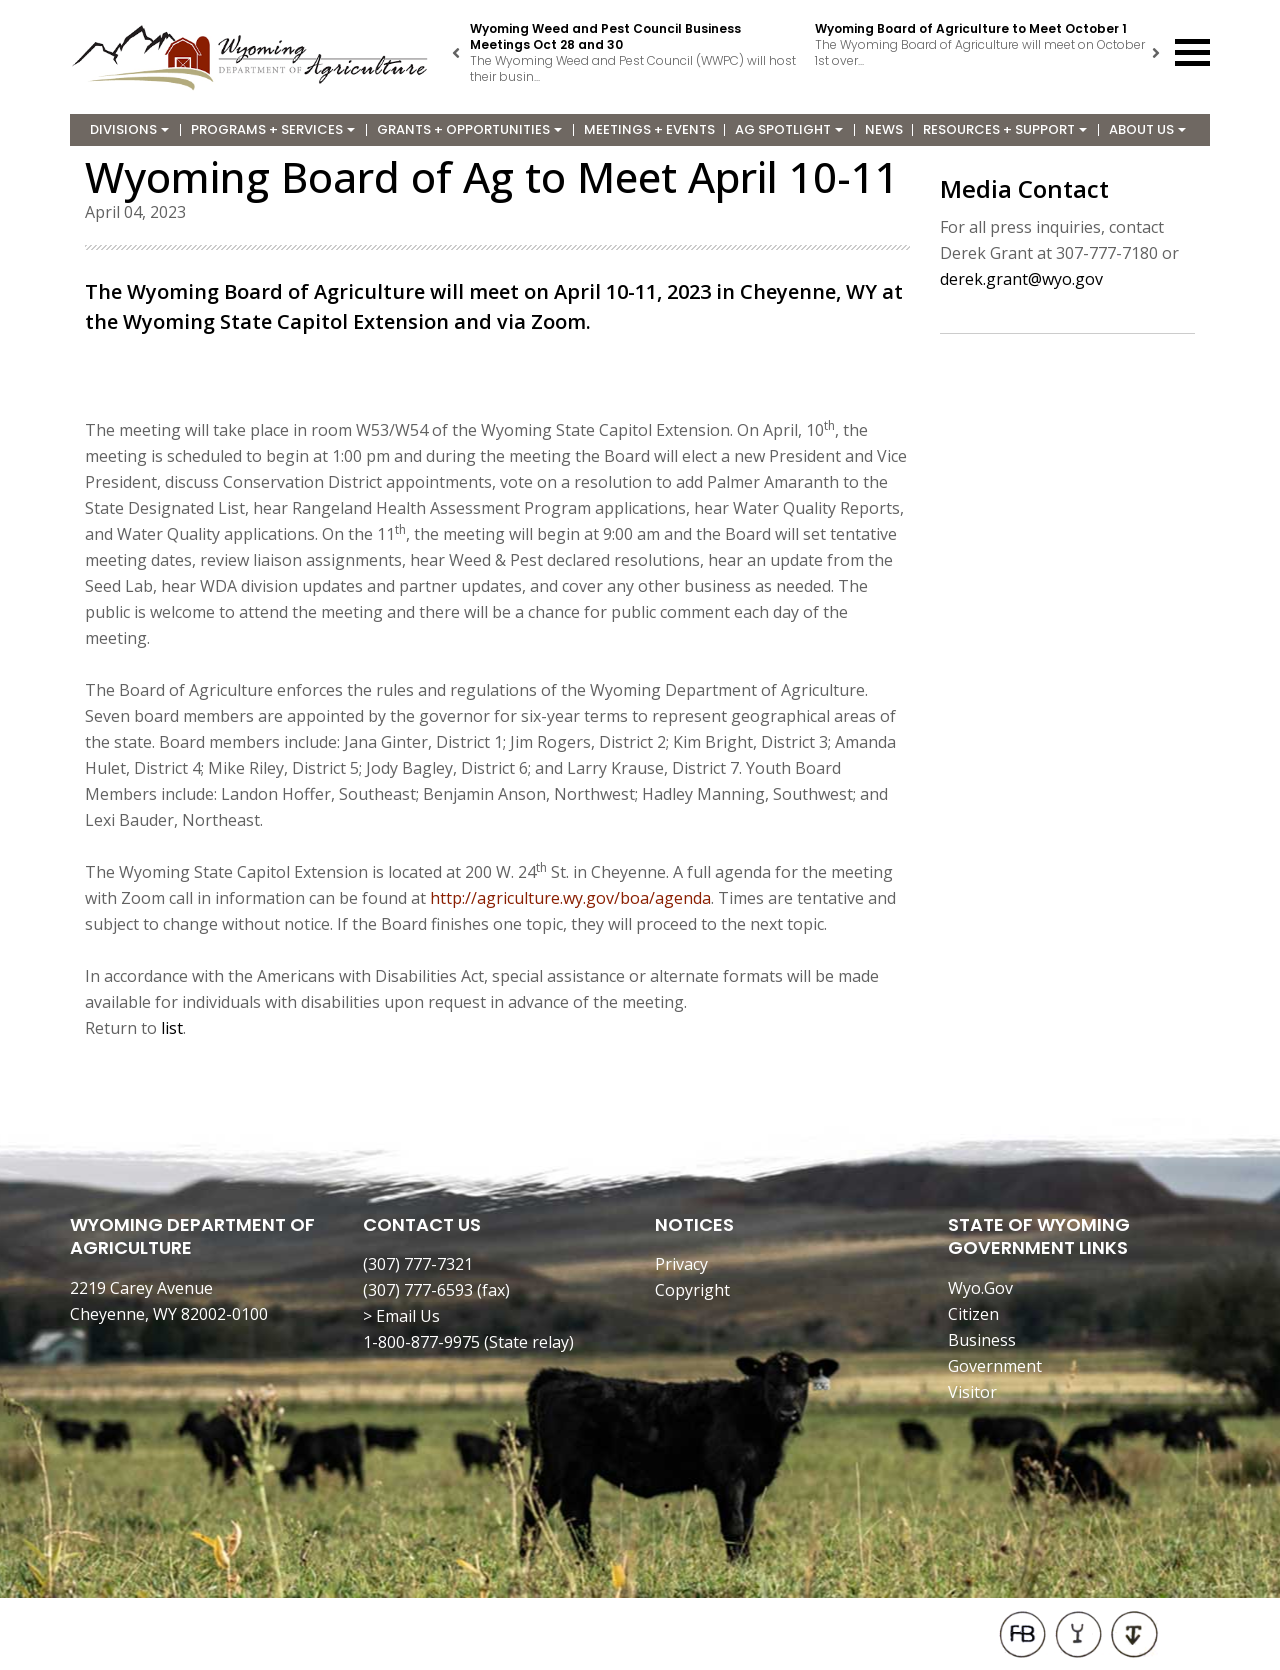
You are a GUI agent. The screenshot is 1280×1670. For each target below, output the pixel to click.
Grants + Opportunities (469, 129)
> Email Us (401, 1316)
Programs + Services (273, 129)
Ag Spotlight (789, 129)
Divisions (129, 129)
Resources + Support (1005, 129)
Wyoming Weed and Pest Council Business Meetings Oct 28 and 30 (605, 36)
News (884, 129)
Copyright (692, 1290)
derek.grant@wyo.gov (1021, 279)
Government (995, 1366)
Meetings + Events (649, 129)
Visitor (972, 1392)
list (172, 1028)
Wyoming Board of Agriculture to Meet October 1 (971, 28)
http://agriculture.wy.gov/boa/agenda (570, 898)
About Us (1147, 129)
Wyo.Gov (980, 1288)
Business (982, 1340)
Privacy (681, 1264)
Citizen (973, 1314)
